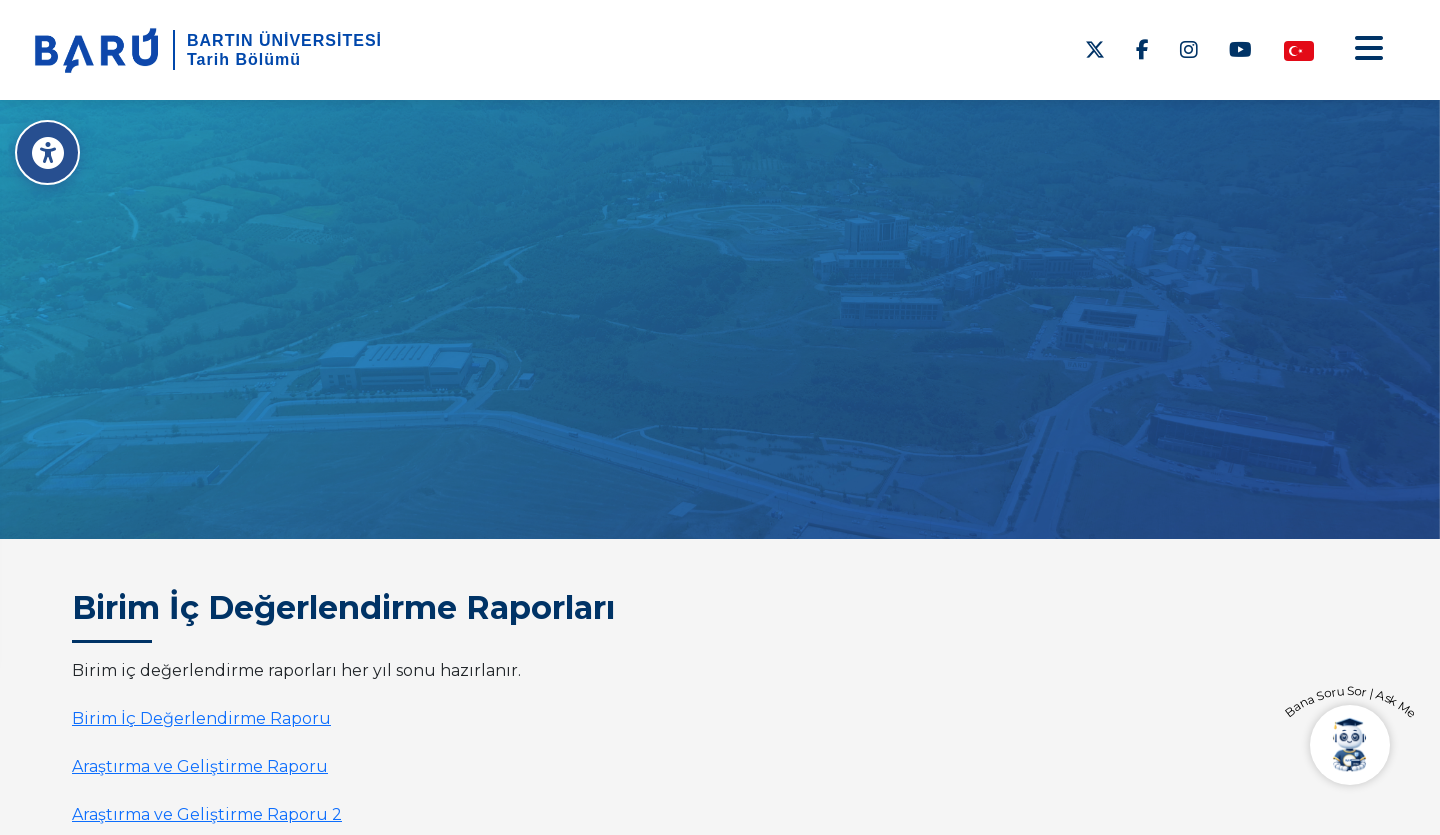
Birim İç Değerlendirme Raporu (201, 718)
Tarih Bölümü (244, 59)
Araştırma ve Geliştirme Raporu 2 (207, 814)
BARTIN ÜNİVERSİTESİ (284, 40)
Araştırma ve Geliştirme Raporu (200, 766)
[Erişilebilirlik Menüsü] (47, 152)
